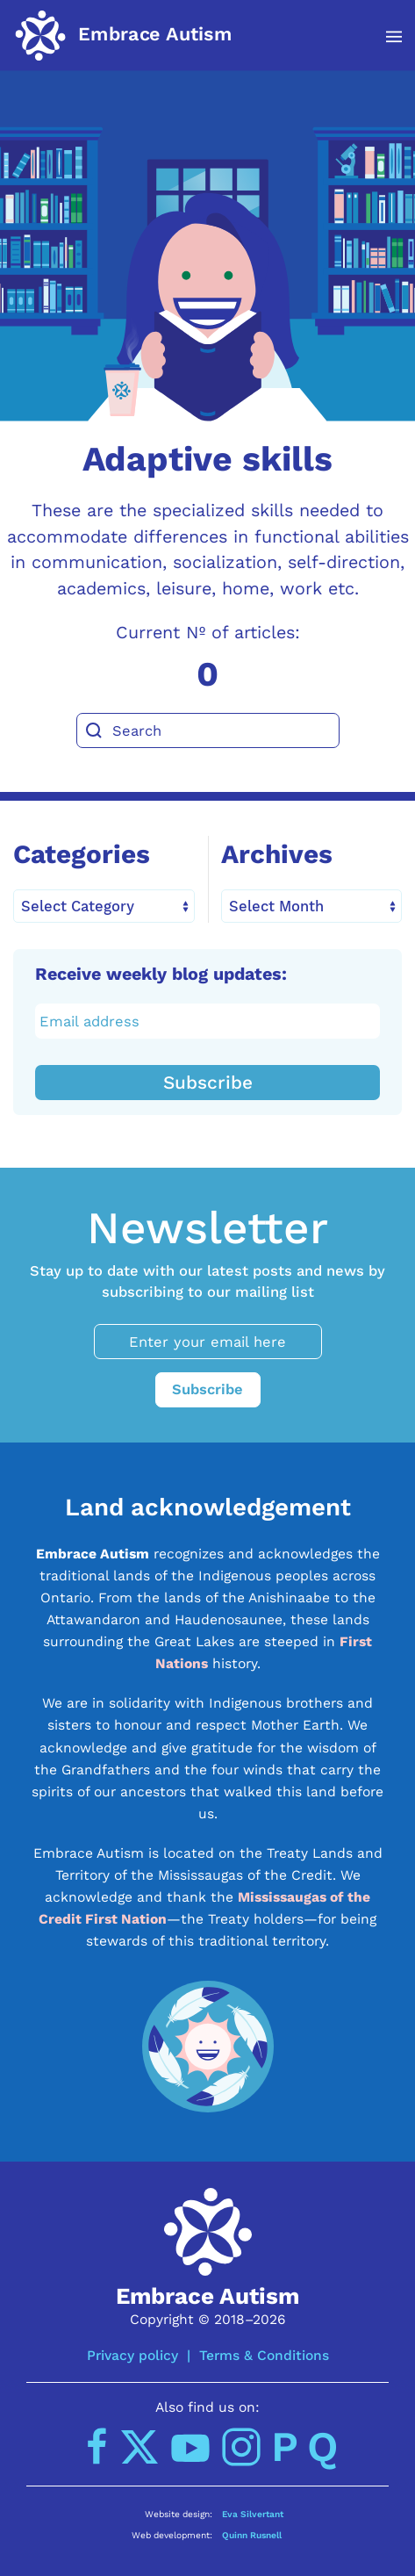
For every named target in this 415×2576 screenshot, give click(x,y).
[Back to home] (123, 35)
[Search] (208, 730)
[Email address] (208, 1021)
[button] (385, 37)
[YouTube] (190, 2447)
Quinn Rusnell (252, 2534)
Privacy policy (132, 2355)
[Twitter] (139, 2447)
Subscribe (208, 1082)
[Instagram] (241, 2447)
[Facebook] (97, 2447)
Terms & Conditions (264, 2355)
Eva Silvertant (252, 2513)
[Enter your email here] (208, 1341)
